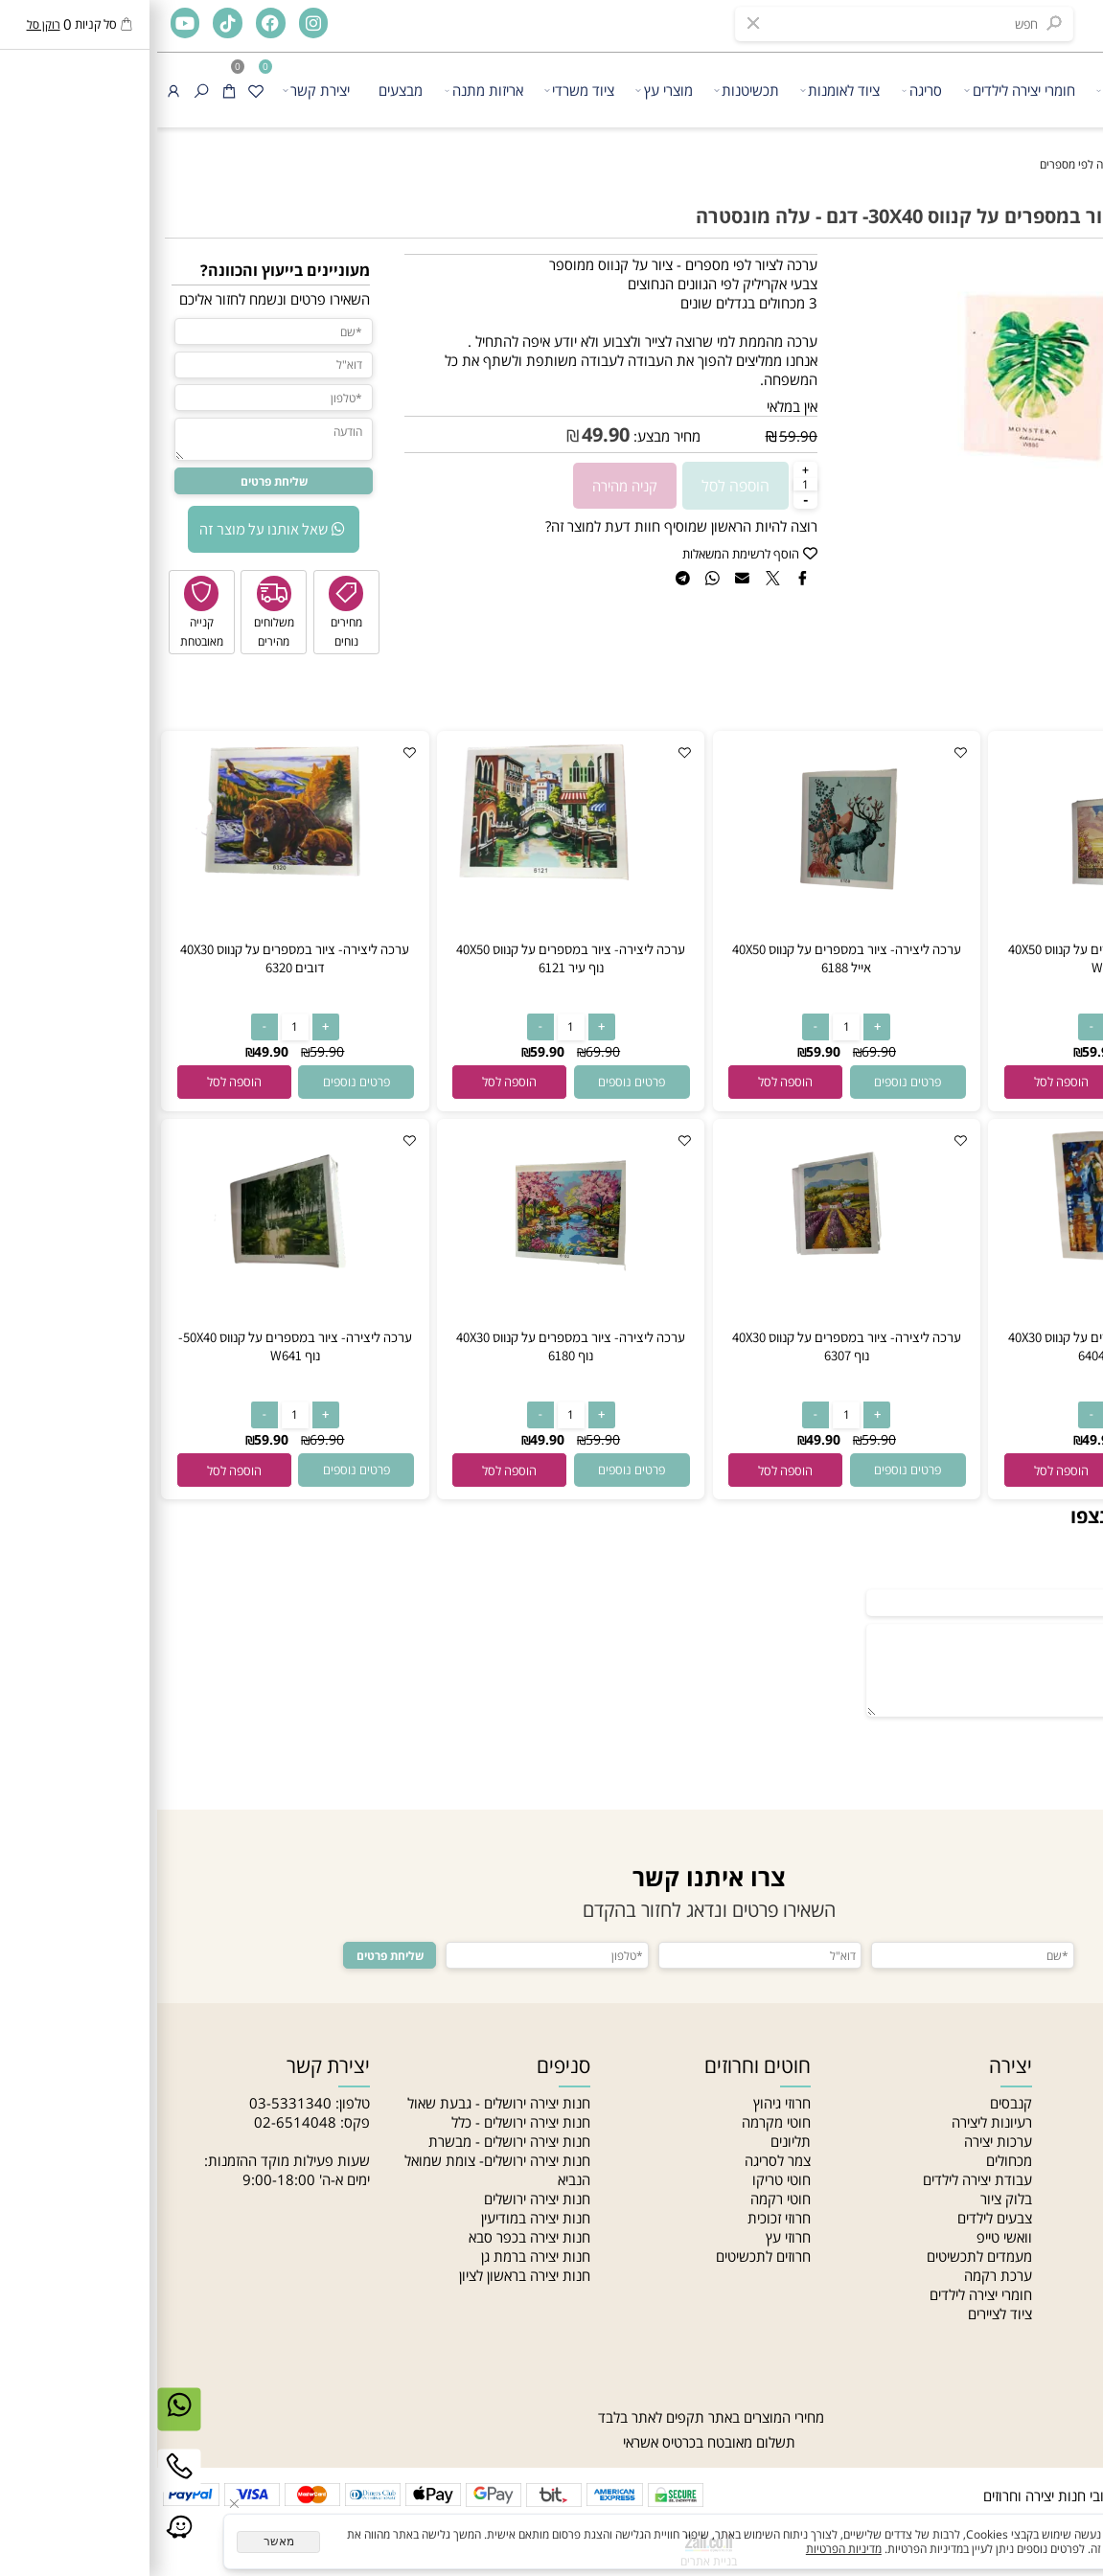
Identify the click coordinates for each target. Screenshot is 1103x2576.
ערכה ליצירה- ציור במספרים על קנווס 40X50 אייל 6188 (689, 958)
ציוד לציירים (843, 2313)
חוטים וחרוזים (600, 2065)
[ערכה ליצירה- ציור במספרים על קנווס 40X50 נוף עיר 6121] (413, 874)
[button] (904, 1081)
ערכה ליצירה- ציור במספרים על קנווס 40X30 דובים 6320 (137, 958)
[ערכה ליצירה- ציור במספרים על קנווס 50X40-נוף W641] (137, 1308)
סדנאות (1073, 2313)
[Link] (22, 2544)
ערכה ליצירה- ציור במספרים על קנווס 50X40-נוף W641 (138, 1346)
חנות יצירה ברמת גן (378, 2256)
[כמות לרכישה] (648, 484)
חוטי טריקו (624, 2179)
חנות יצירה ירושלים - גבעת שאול (341, 2102)
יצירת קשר (159, 90)
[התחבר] (16, 90)
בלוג (1083, 2275)
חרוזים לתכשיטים (606, 2256)
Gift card (1067, 2332)
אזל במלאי (1069, 263)
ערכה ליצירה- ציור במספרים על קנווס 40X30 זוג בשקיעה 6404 (965, 1346)
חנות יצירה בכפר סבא (372, 2236)
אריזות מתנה (326, 90)
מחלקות (1072, 2294)
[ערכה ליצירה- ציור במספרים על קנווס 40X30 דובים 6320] (137, 874)
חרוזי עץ (631, 2236)
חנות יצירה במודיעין (378, 2217)
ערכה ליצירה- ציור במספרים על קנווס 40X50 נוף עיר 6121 (413, 958)
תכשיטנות (589, 90)
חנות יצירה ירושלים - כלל (363, 2121)
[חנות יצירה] (1050, 85)
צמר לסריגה (620, 2160)
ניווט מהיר (1055, 2065)
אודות (1079, 2121)
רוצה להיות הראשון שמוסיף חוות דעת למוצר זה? (524, 526)
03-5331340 (133, 2102)
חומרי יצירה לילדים (862, 90)
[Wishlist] (98, 90)
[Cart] (71, 90)
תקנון (1080, 2217)
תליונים (633, 2141)
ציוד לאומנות (683, 90)
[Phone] (22, 2482)
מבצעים (243, 90)
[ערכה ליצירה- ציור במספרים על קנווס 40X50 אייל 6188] (690, 934)
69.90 (997, 1051)
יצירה (958, 90)
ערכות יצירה (841, 2141)
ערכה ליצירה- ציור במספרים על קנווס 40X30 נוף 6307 (689, 1346)
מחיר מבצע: (507, 435)
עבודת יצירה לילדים (820, 2179)
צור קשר (1071, 2198)
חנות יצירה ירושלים (380, 2198)
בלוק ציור (849, 2198)
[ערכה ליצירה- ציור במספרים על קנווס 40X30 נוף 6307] (690, 1322)
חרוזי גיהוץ (625, 2102)
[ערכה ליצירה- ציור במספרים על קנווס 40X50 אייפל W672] (965, 934)
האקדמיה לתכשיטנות (1035, 2141)
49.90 (448, 434)
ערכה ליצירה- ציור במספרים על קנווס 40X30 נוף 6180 (413, 1346)
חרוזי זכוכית (622, 2217)
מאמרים (1073, 2160)
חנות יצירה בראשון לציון (367, 2275)
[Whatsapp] (22, 2421)
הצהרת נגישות (1053, 2236)
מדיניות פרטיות (1052, 2256)
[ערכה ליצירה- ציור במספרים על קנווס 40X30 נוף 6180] (414, 1322)
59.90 (641, 435)
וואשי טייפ (847, 2236)
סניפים (1076, 2179)
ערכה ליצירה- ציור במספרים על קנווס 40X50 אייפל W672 (965, 958)
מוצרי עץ (506, 90)
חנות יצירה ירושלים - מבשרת (352, 2141)
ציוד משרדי (422, 90)
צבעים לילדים (837, 2217)
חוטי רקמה (623, 2198)
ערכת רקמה (841, 2275)
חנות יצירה (1065, 2102)
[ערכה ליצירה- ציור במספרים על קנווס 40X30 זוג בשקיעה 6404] (965, 1262)
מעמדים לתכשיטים (822, 2256)
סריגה (765, 90)
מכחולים (852, 2160)
